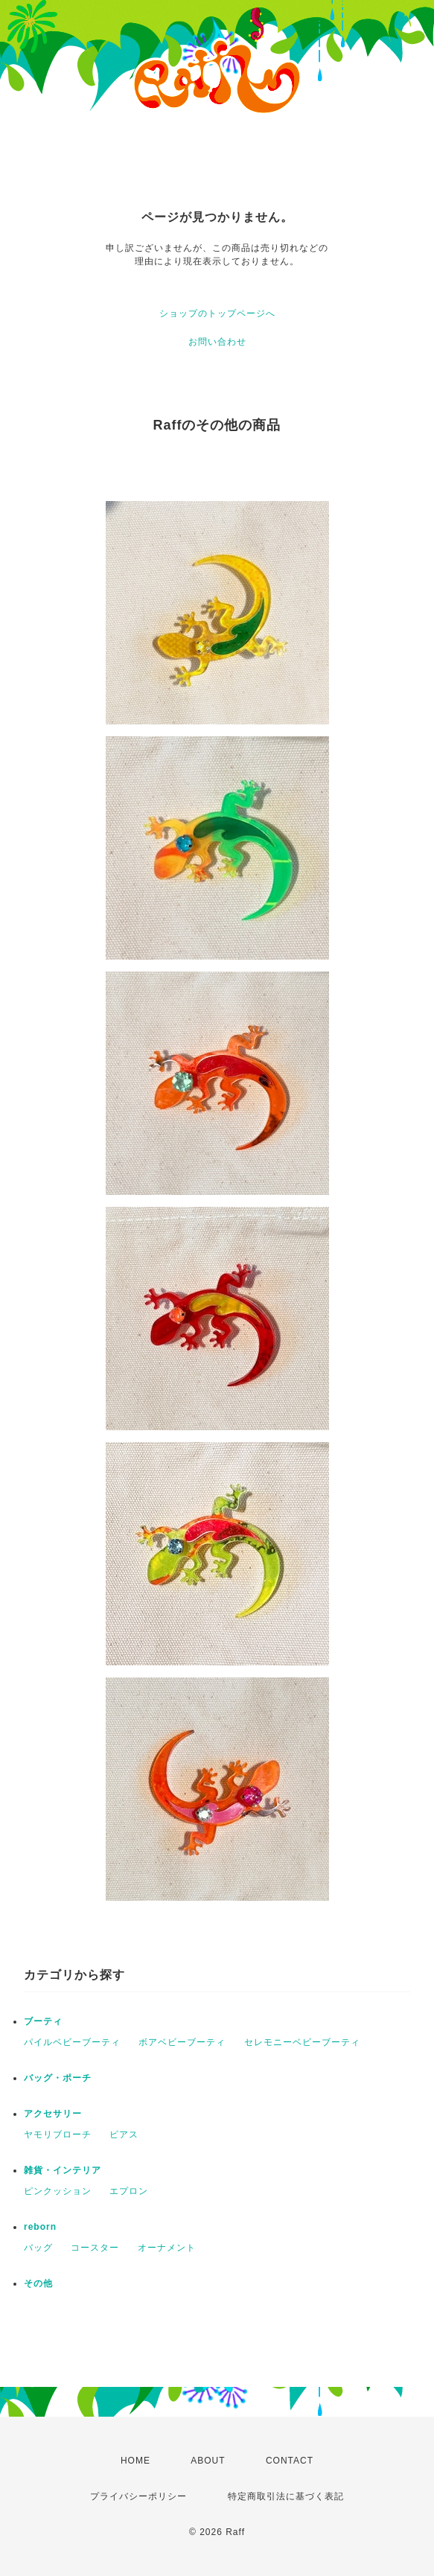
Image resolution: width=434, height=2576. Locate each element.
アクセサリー (53, 2113)
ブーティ (43, 2021)
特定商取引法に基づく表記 (286, 2496)
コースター (95, 2247)
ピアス (123, 2134)
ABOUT (208, 2460)
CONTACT (289, 2460)
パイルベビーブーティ (72, 2042)
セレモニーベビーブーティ (302, 2042)
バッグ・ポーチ (58, 2078)
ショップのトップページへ (217, 313)
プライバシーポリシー (138, 2496)
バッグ (38, 2247)
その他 (38, 2283)
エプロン (128, 2191)
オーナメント (167, 2247)
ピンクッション (58, 2191)
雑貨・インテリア (62, 2170)
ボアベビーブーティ (182, 2042)
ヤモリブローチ (58, 2134)
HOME (135, 2460)
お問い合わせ (217, 342)
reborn (40, 2227)
